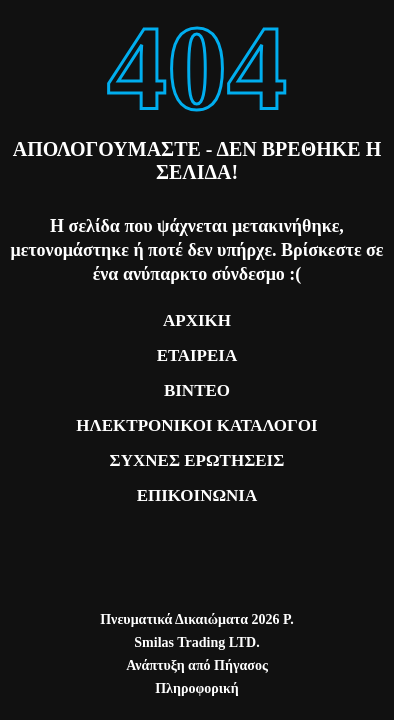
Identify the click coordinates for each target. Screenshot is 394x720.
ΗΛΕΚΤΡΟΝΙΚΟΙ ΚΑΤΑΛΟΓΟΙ (196, 425)
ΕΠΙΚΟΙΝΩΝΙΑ (197, 495)
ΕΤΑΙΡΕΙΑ (197, 355)
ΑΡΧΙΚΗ (197, 320)
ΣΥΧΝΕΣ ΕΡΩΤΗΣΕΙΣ (197, 460)
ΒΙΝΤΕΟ (197, 390)
